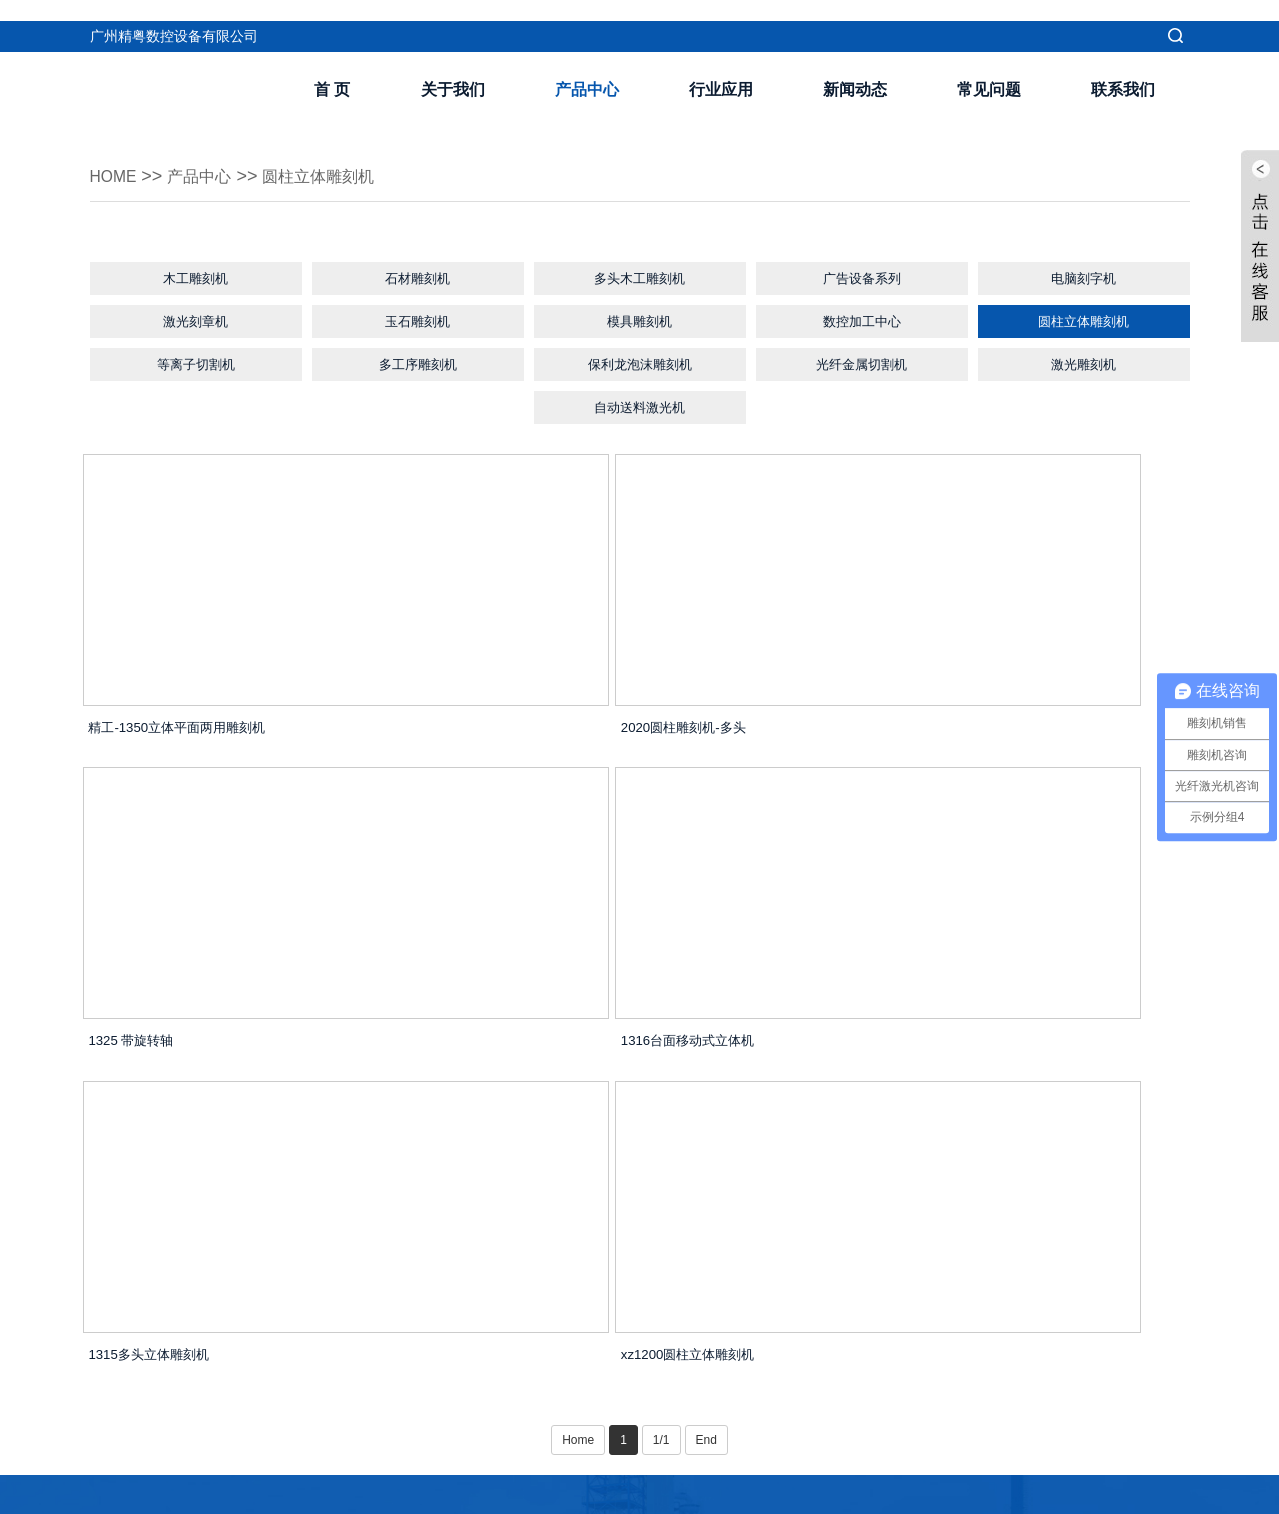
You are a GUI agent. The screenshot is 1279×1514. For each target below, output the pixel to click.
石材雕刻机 (418, 260)
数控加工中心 (862, 310)
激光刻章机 (196, 310)
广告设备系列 (862, 260)
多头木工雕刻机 (640, 260)
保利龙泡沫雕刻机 (640, 361)
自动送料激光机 (640, 412)
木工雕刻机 (196, 260)
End (706, 1175)
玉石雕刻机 (418, 310)
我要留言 (494, 1389)
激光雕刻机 (1084, 361)
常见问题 (989, 68)
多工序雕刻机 (418, 361)
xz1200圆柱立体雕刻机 (929, 1071)
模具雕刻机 (640, 310)
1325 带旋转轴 (902, 737)
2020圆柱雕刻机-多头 (550, 737)
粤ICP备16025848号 (714, 1493)
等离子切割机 (196, 361)
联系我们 (1123, 68)
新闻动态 (855, 68)
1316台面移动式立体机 (182, 1071)
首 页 (332, 68)
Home (117, 155)
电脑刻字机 (1084, 260)
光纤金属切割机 (862, 361)
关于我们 (453, 68)
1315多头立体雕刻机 (548, 1071)
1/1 (661, 1175)
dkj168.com (818, 1493)
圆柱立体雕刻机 (341, 155)
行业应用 (721, 68)
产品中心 (587, 68)
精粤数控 (885, 1493)
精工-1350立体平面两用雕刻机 (207, 737)
